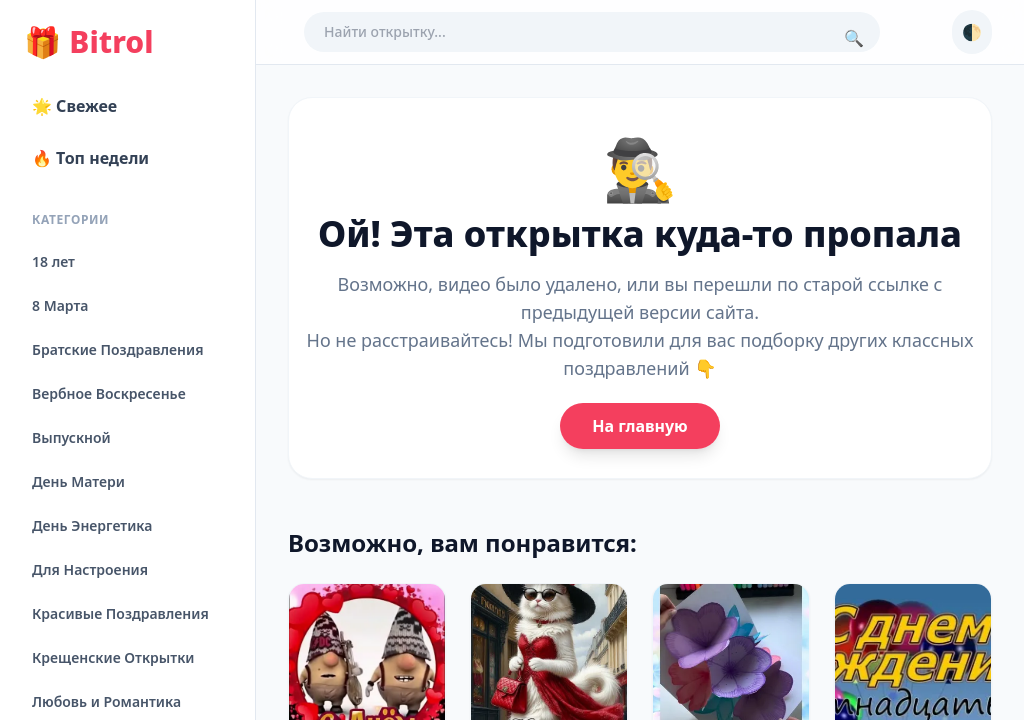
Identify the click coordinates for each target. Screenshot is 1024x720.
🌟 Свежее (74, 106)
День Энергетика (92, 525)
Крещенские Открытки (113, 657)
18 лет (53, 261)
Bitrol (88, 42)
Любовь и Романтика (106, 701)
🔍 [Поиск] (854, 38)
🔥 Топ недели (90, 158)
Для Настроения (90, 569)
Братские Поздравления (117, 349)
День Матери (78, 481)
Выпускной (71, 437)
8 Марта (60, 305)
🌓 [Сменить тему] (972, 32)
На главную (639, 426)
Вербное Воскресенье (109, 393)
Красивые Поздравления (120, 613)
